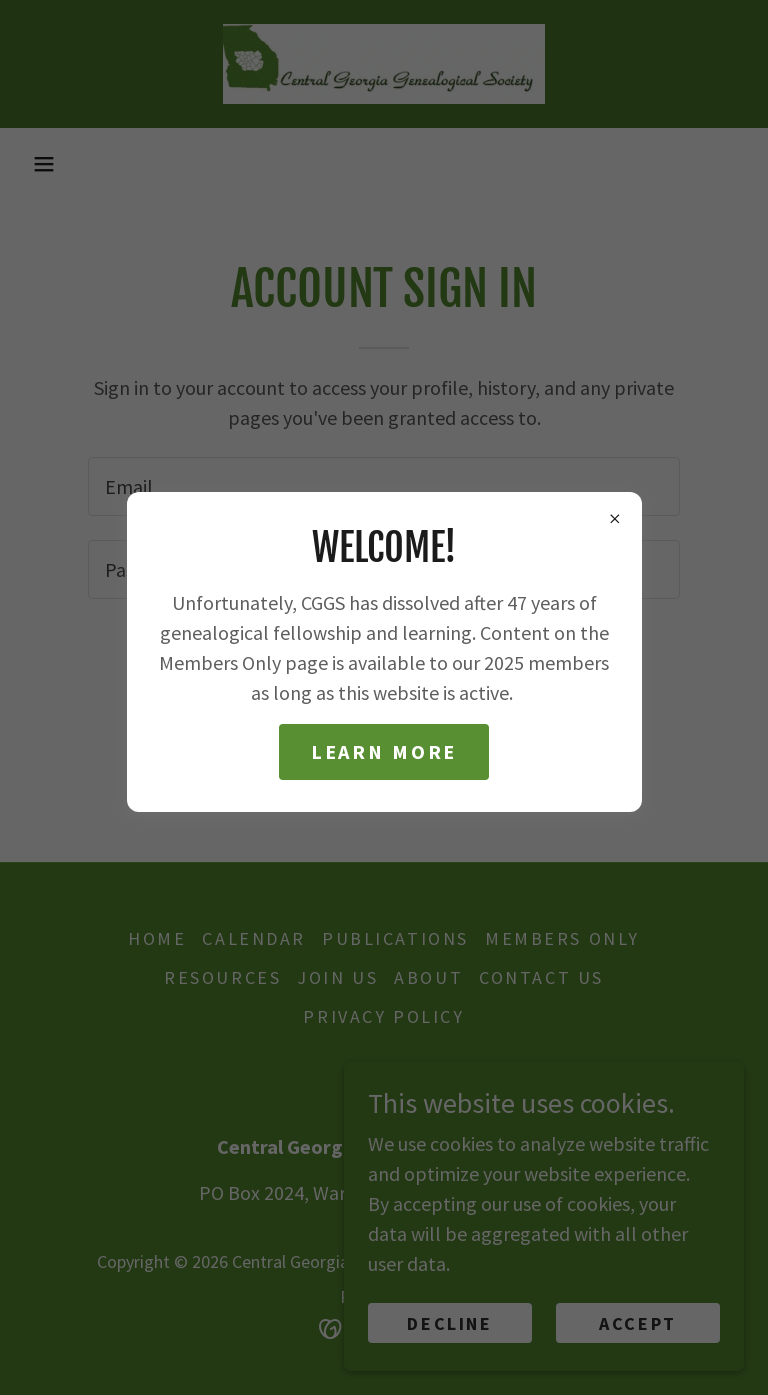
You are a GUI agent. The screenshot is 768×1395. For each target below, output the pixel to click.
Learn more (384, 751)
